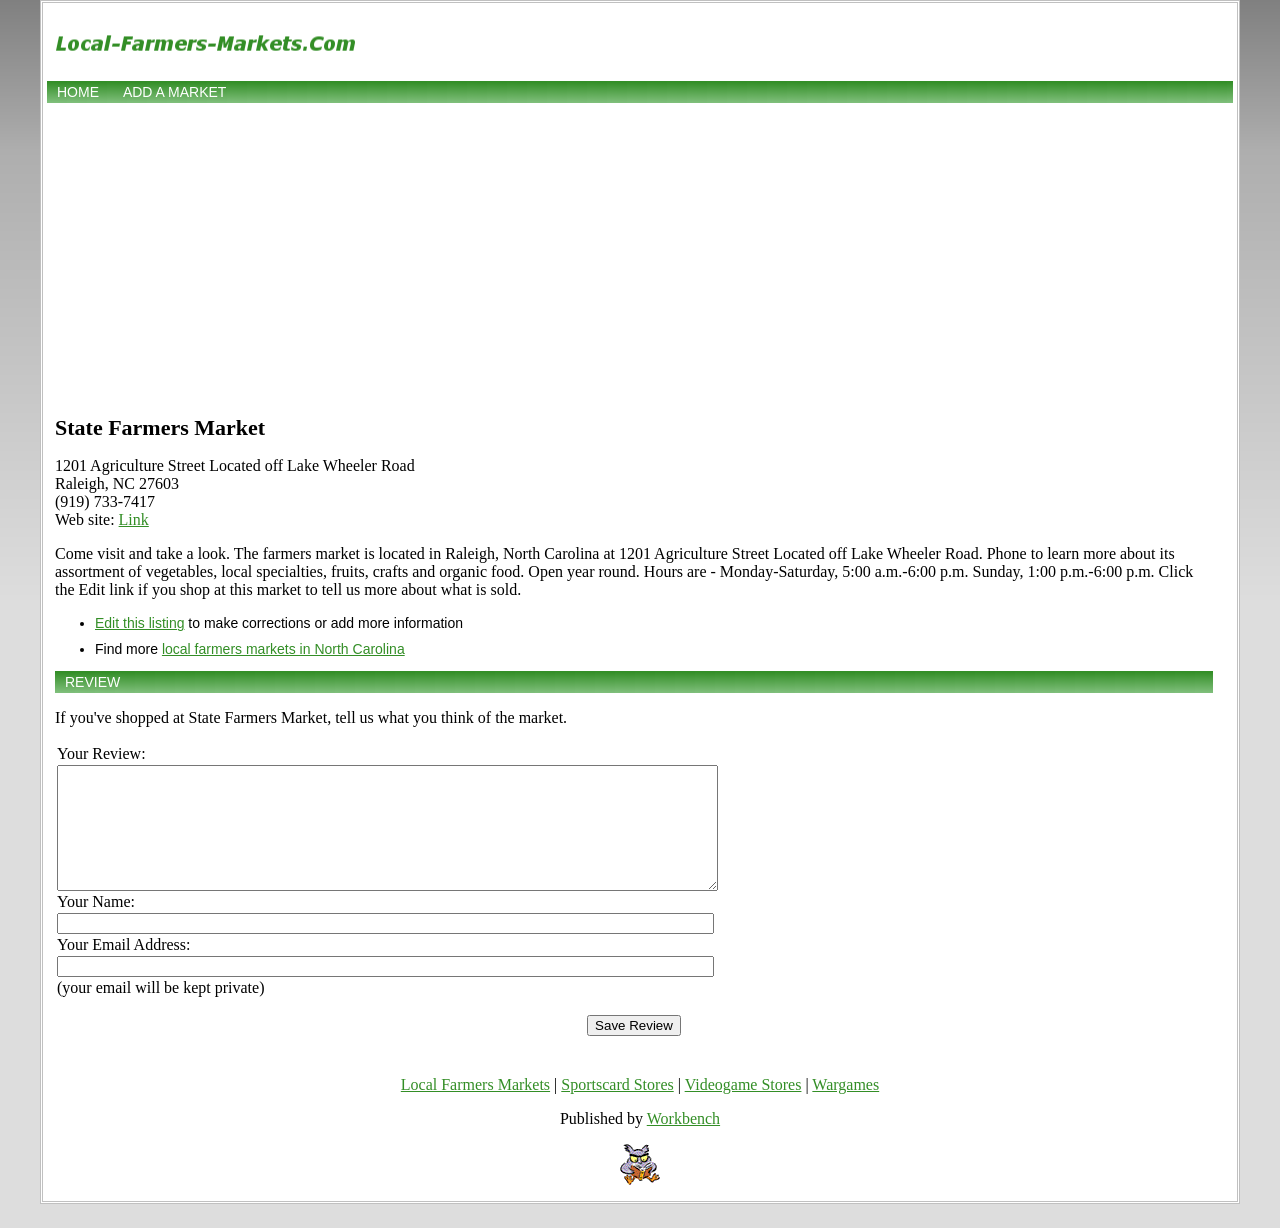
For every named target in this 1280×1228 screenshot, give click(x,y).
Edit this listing (139, 623)
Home (78, 92)
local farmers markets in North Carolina (283, 649)
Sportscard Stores (617, 1108)
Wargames (845, 1108)
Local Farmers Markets (475, 1108)
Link (134, 519)
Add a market (174, 92)
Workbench (683, 1142)
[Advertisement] (640, 257)
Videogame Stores (743, 1108)
